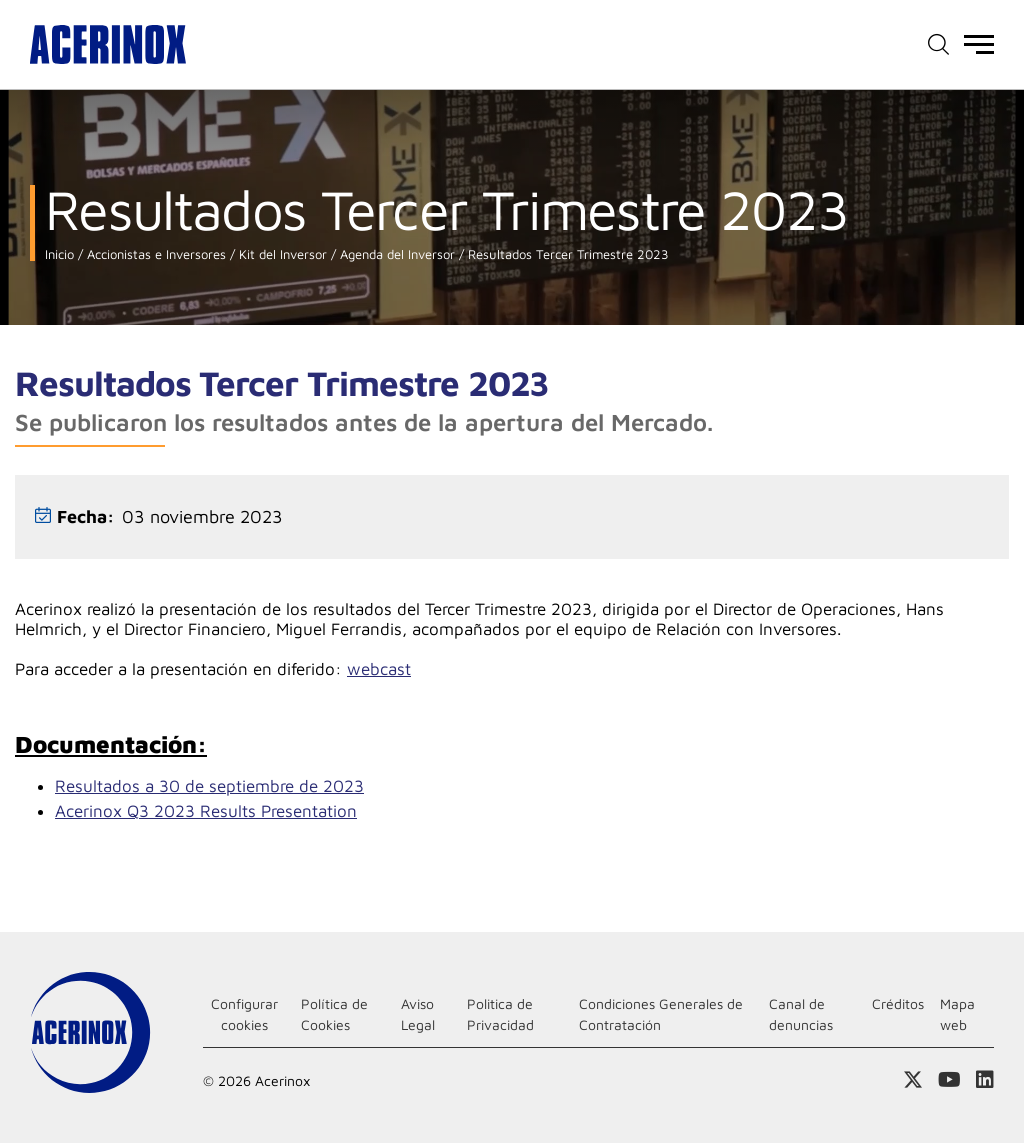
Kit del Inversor (281, 254)
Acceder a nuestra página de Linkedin (985, 1080)
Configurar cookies (244, 1014)
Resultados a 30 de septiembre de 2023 (209, 786)
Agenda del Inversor (395, 254)
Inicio (59, 254)
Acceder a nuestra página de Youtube (949, 1080)
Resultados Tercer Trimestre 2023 (566, 254)
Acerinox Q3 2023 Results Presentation (206, 811)
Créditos (898, 1003)
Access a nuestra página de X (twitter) (913, 1080)
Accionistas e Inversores (154, 254)
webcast (379, 669)
